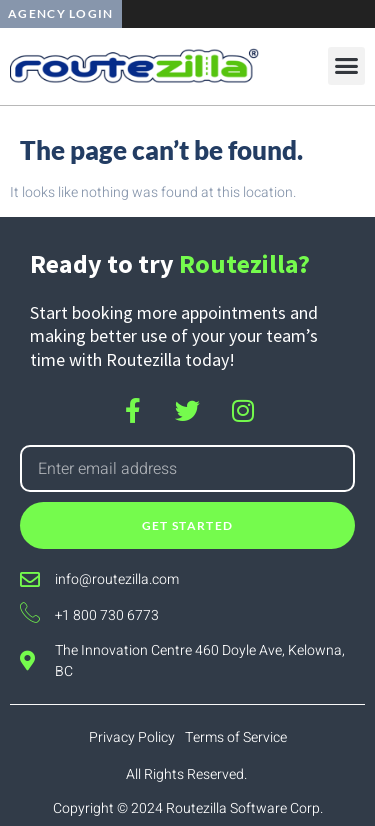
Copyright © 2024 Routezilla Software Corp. (188, 808)
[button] (347, 66)
